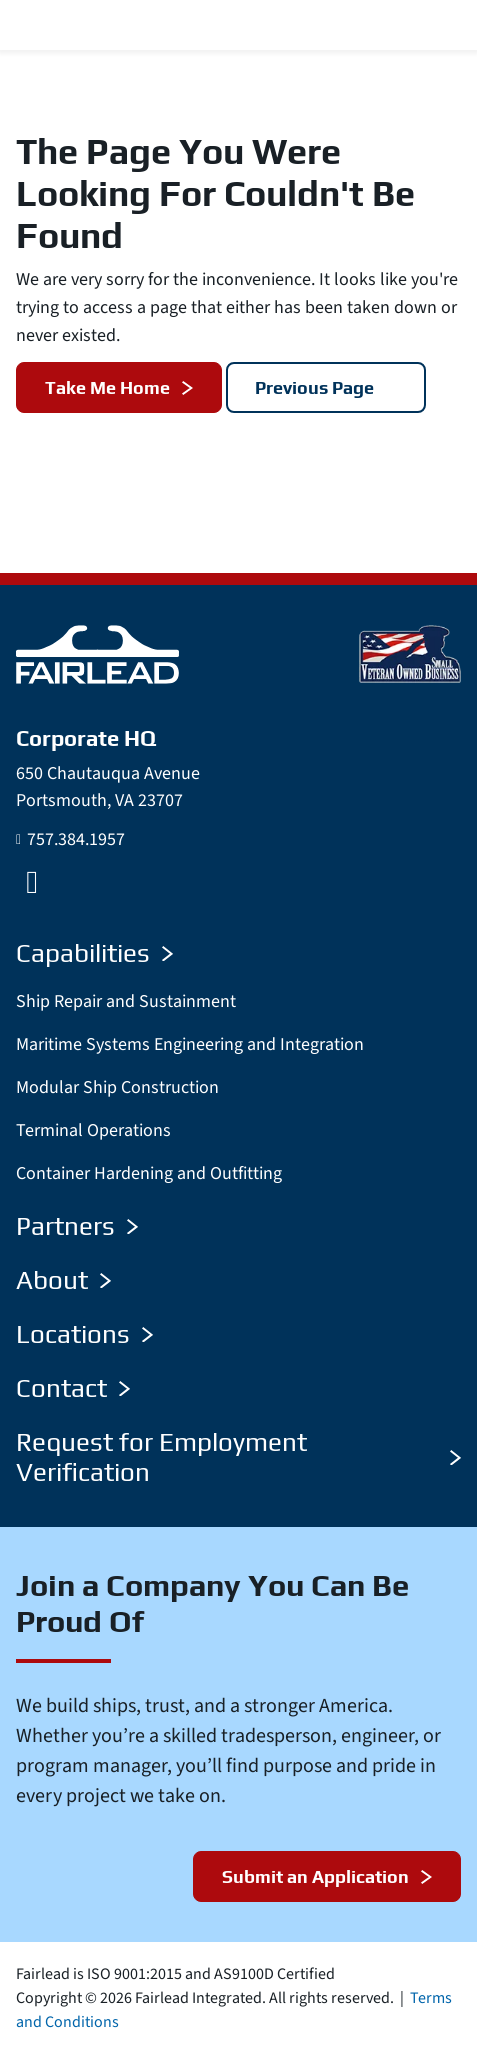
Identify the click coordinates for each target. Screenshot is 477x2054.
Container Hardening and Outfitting (149, 1173)
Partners (77, 1226)
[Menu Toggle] (437, 25)
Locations (84, 1334)
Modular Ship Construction (117, 1087)
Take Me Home (107, 387)
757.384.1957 (76, 839)
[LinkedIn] (32, 882)
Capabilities (94, 953)
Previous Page (314, 387)
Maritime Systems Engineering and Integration (190, 1044)
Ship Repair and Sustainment (126, 1001)
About (63, 1280)
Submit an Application (315, 1876)
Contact (73, 1388)
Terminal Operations (93, 1130)
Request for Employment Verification (238, 1457)
